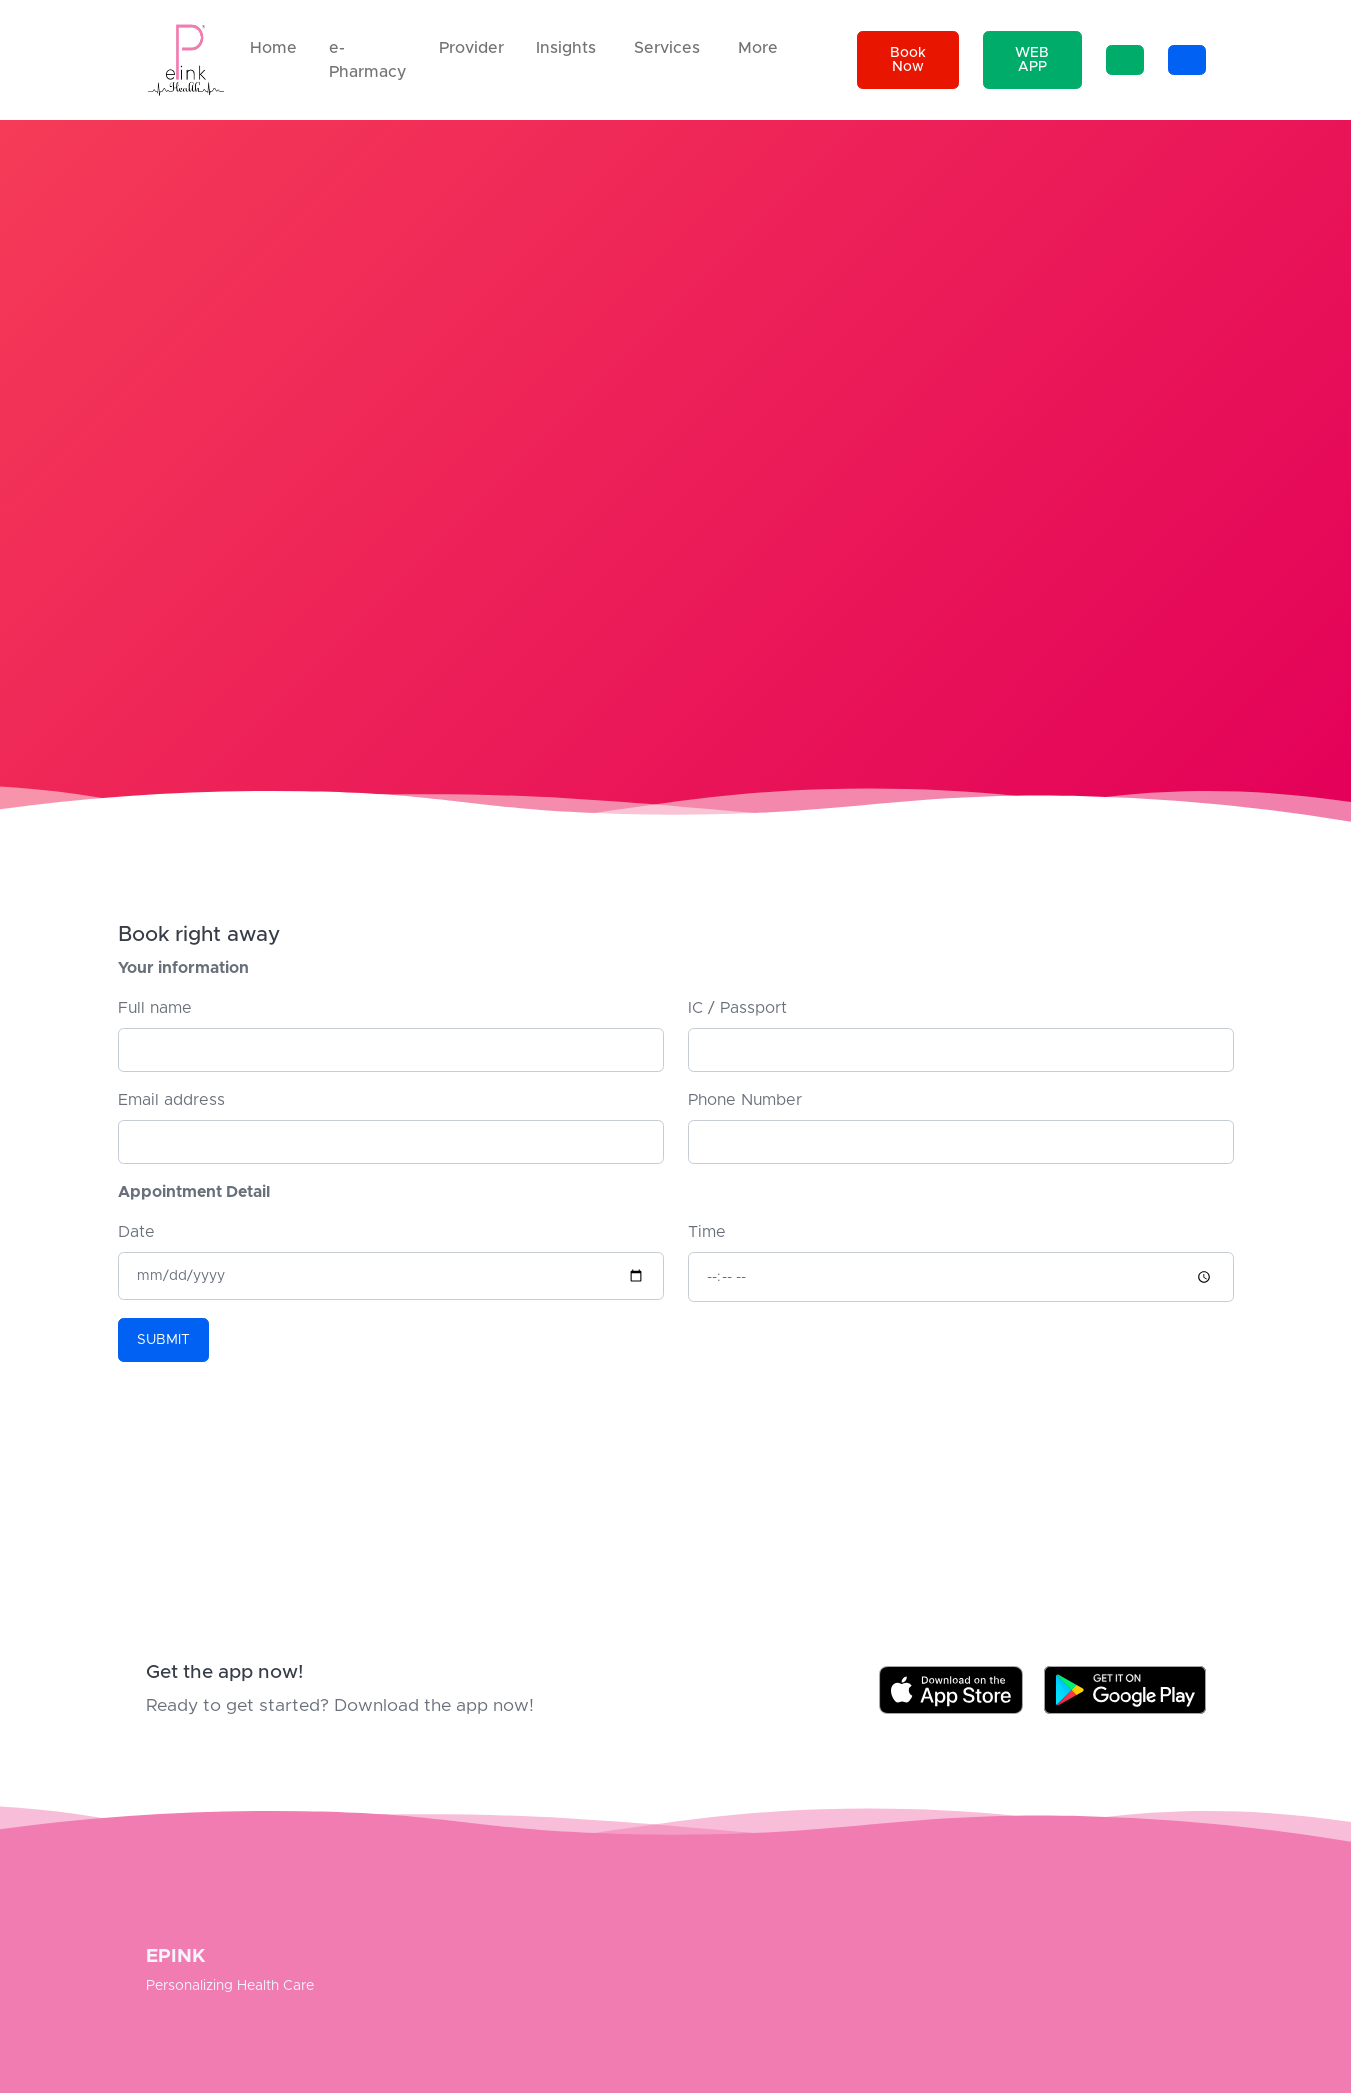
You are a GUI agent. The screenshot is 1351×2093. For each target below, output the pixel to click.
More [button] (758, 48)
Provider (471, 48)
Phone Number (745, 1100)
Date (136, 1232)
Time (707, 1232)
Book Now (908, 60)
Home (273, 48)
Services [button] (667, 48)
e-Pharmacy (368, 60)
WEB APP (1032, 60)
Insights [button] (566, 48)
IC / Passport (737, 1008)
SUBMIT (163, 1340)
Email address (171, 1100)
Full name (155, 1008)
